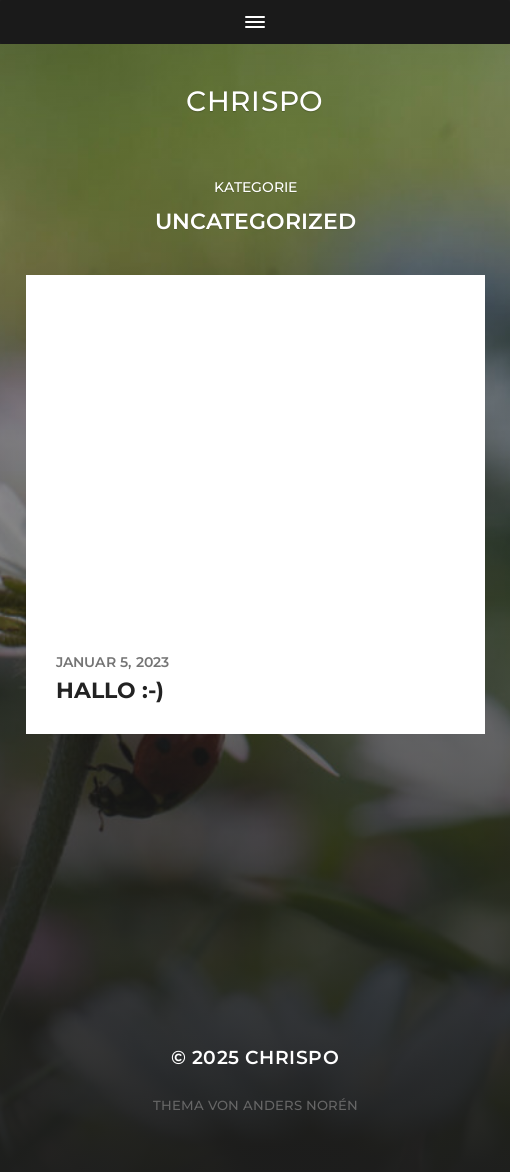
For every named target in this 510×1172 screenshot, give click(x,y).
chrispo (255, 101)
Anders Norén (300, 1105)
